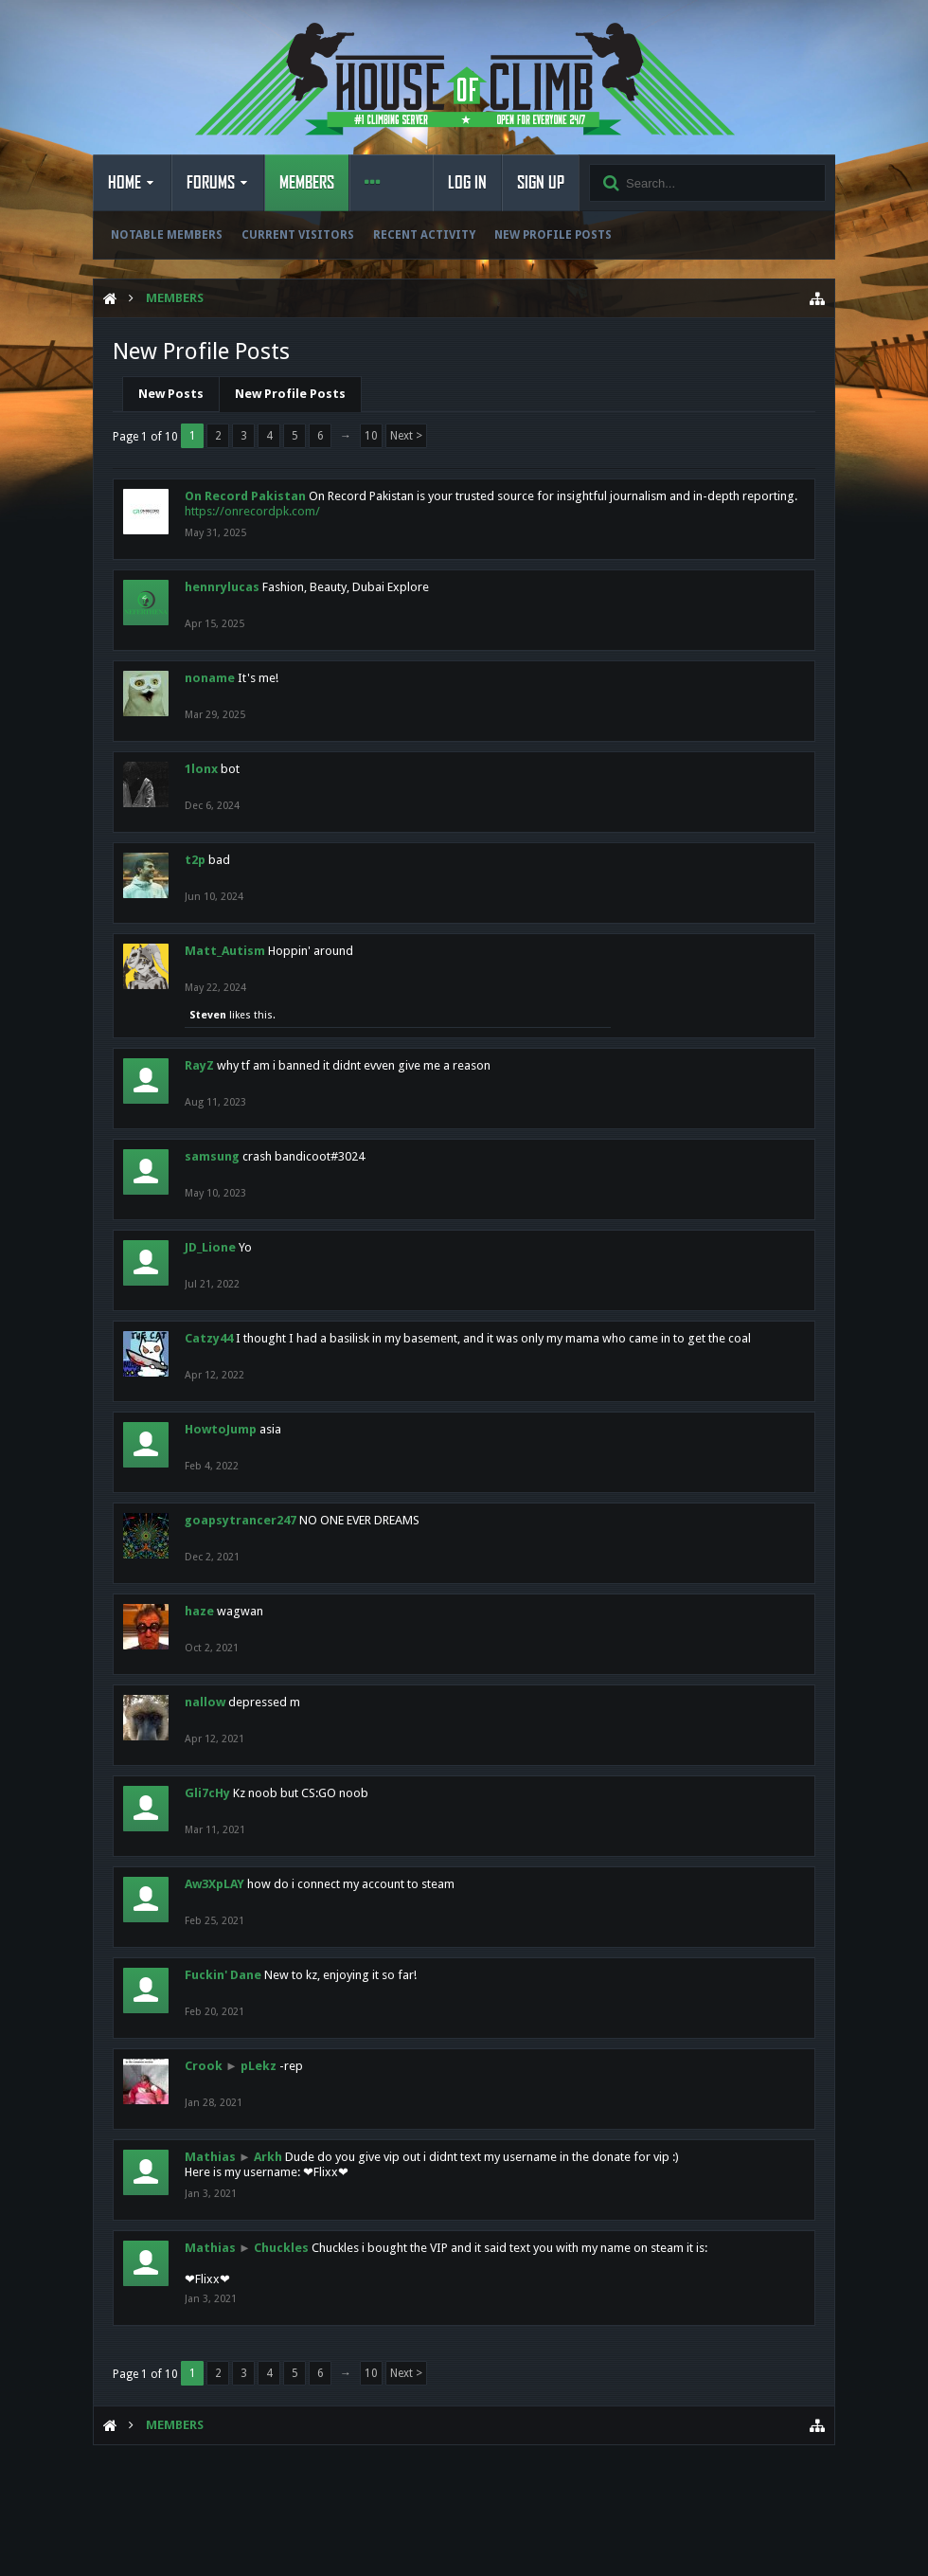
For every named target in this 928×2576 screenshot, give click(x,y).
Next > (406, 435)
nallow (205, 1702)
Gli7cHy (207, 1793)
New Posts (171, 394)
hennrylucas (222, 587)
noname (210, 678)
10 (371, 435)
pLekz (259, 2066)
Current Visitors (297, 235)
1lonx (201, 769)
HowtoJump (221, 1429)
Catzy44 (209, 1338)
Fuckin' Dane (223, 1975)
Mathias (210, 2157)
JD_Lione (210, 1247)
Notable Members (167, 235)
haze (199, 1611)
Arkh (268, 2157)
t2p (195, 860)
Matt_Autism (225, 951)
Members (306, 182)
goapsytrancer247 (240, 1520)
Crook (204, 2066)
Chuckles (281, 2248)
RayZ (199, 1065)
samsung (212, 1156)
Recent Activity (424, 235)
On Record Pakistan (245, 496)
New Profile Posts (553, 235)
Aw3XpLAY (214, 1884)
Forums (211, 182)
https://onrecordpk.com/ (252, 511)
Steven (207, 1015)
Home (124, 182)
